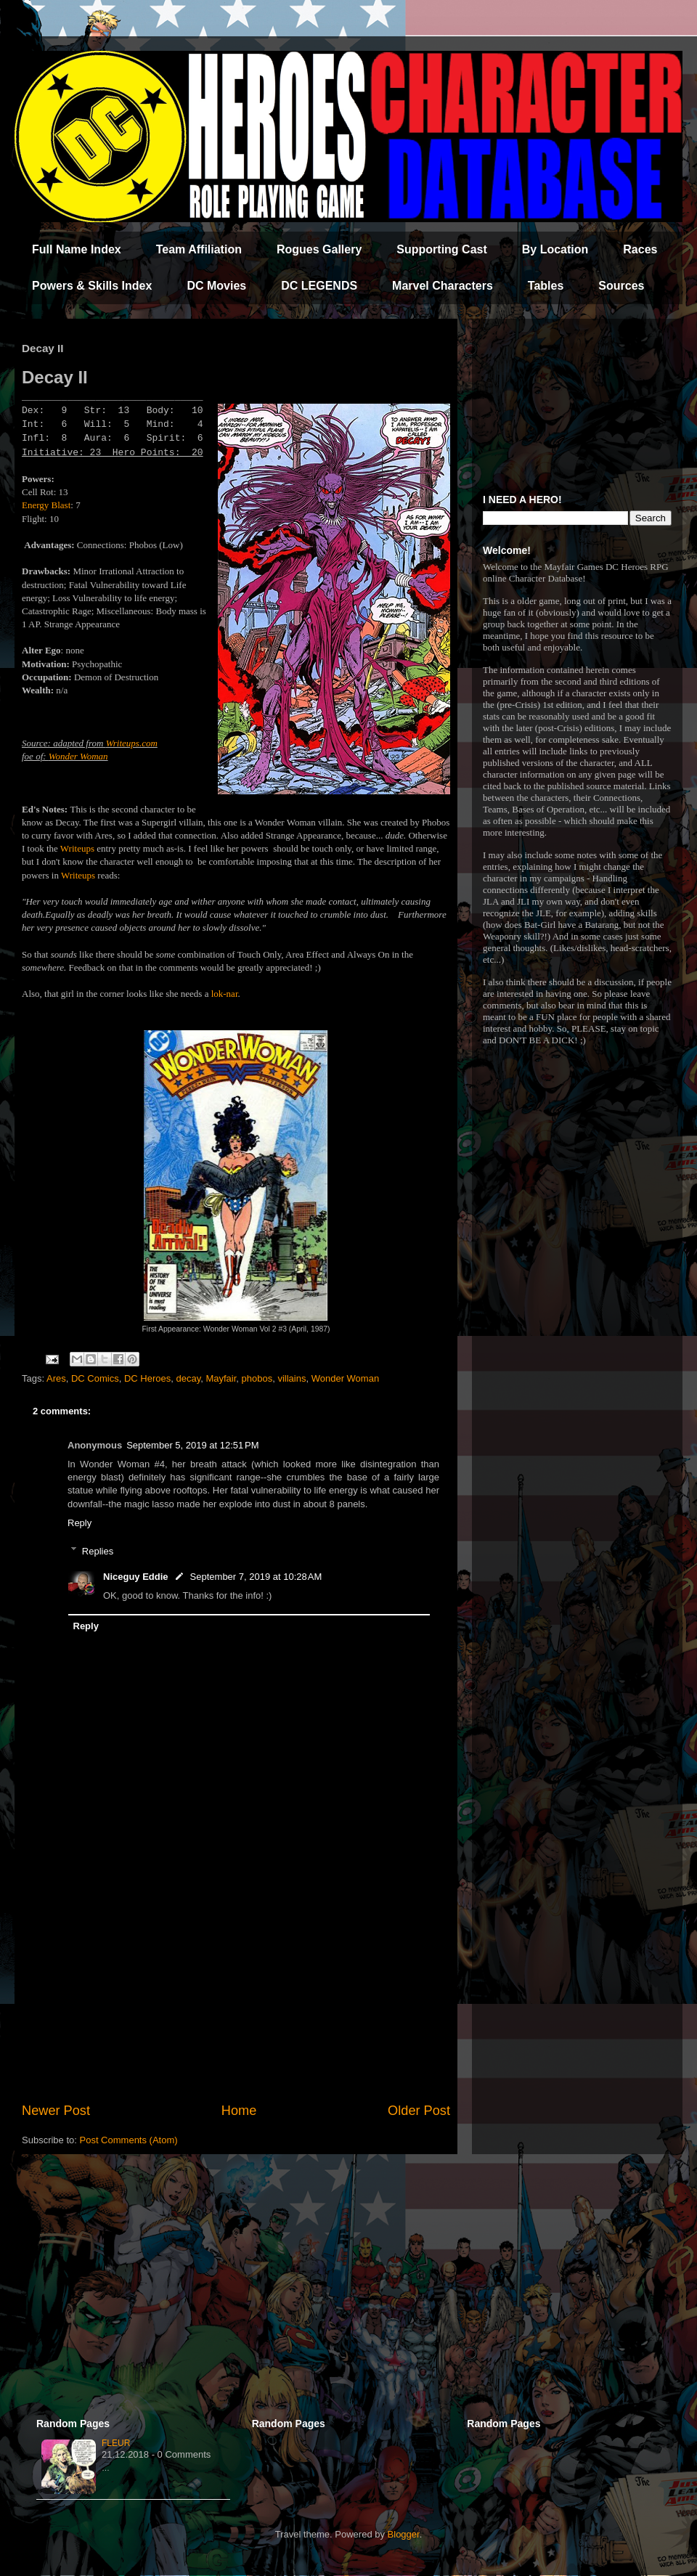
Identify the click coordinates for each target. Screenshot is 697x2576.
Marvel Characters (442, 286)
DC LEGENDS (319, 286)
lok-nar (224, 993)
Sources (621, 286)
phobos (257, 1378)
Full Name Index (76, 249)
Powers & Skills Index (92, 286)
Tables (546, 286)
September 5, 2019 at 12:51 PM (192, 1445)
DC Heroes (147, 1378)
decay (188, 1378)
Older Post (419, 2110)
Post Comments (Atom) (129, 2140)
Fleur (116, 2443)
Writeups (77, 848)
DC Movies (216, 286)
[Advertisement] (236, 1981)
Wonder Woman (78, 756)
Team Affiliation (199, 249)
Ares (56, 1378)
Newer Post (56, 2110)
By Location (555, 249)
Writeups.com (132, 743)
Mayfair (220, 1378)
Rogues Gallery (319, 249)
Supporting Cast (441, 249)
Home (239, 2110)
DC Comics (95, 1378)
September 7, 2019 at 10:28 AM (256, 1576)
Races (640, 249)
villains (291, 1378)
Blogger (404, 2534)
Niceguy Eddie (135, 1576)
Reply (79, 1522)
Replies (97, 1550)
